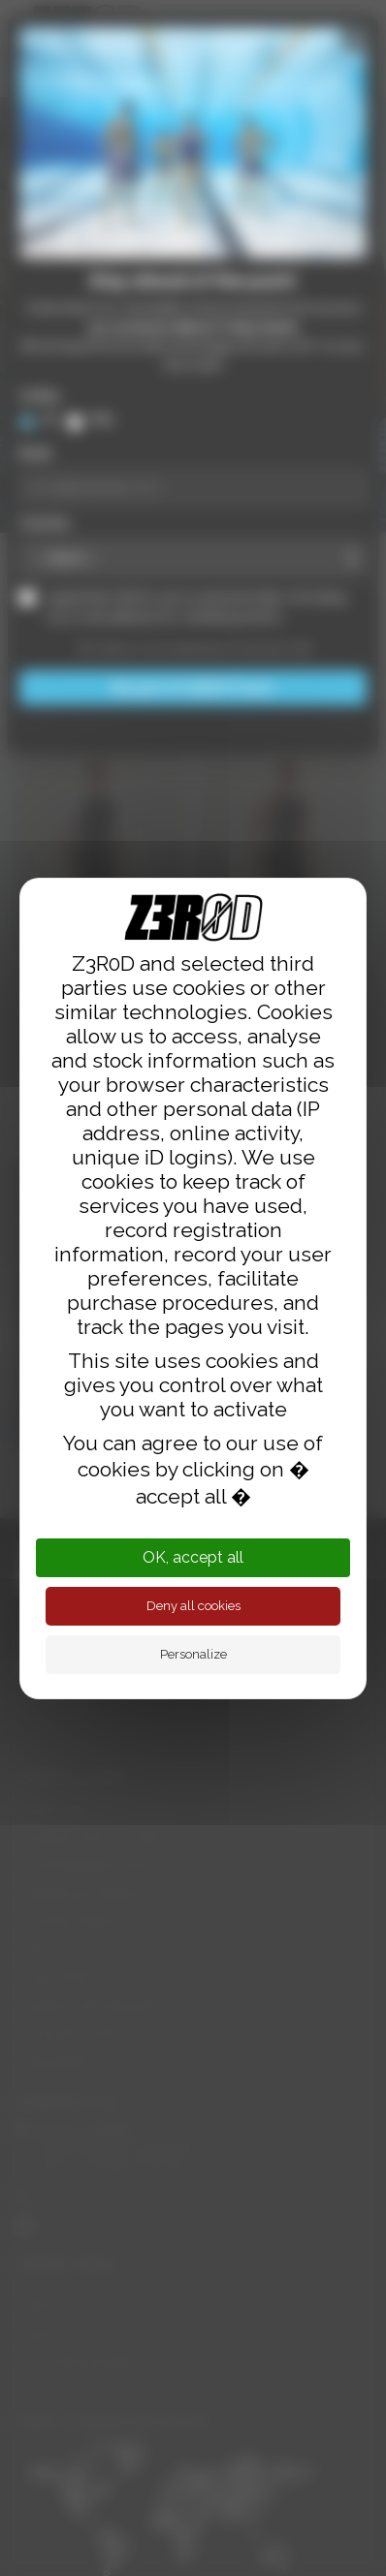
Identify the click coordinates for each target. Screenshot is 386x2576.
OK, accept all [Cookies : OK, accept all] (193, 1557)
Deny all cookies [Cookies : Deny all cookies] (193, 1605)
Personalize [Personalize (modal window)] (193, 1654)
